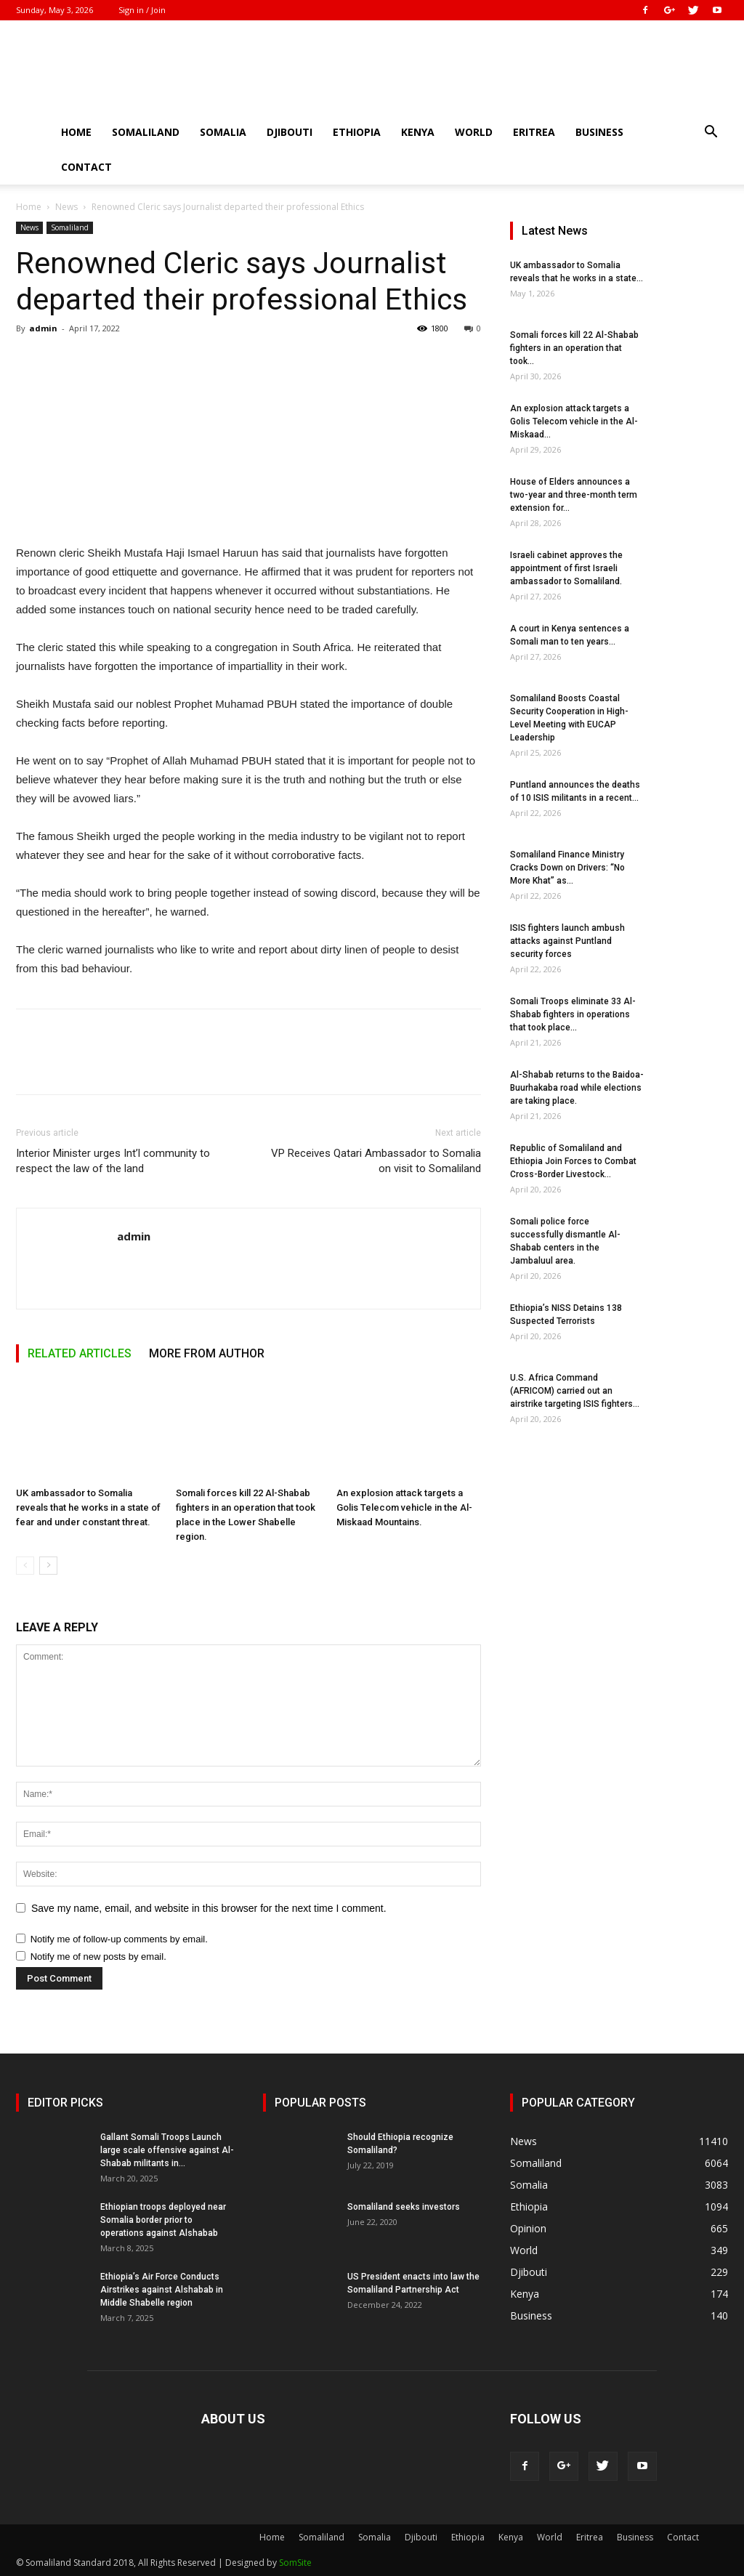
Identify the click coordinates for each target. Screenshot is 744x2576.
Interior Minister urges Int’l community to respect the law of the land (113, 1161)
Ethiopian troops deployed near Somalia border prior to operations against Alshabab (163, 2220)
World (474, 132)
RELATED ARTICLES (80, 1353)
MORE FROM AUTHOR (206, 1353)
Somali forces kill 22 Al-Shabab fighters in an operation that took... (574, 348)
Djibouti (289, 132)
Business (599, 132)
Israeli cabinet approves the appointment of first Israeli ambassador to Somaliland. (566, 568)
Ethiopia (357, 132)
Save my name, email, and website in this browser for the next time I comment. (209, 1908)
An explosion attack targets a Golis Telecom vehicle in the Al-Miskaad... (574, 421)
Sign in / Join (142, 9)
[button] (710, 133)
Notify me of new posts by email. (98, 1956)
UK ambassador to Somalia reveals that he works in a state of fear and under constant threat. (88, 1507)
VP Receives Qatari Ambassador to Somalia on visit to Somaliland (376, 1161)
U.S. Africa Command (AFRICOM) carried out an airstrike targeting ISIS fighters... (574, 1391)
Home (76, 132)
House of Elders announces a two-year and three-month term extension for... (573, 495)
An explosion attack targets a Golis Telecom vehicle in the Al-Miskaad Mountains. (404, 1507)
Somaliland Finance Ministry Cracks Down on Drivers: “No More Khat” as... (567, 867)
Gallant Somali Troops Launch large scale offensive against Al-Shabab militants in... (167, 2150)
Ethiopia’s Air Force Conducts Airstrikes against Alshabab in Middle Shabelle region (161, 2290)
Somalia (223, 132)
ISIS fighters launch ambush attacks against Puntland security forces (567, 941)
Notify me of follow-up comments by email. (119, 1939)
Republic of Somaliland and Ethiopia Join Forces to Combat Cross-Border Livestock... (573, 1161)
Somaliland (145, 132)
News (66, 207)
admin (43, 328)
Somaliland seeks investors (403, 2207)
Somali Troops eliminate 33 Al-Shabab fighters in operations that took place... (573, 1014)
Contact (86, 167)
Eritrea (534, 132)
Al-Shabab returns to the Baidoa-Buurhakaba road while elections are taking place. (577, 1088)
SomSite (295, 2562)
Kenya (417, 132)
